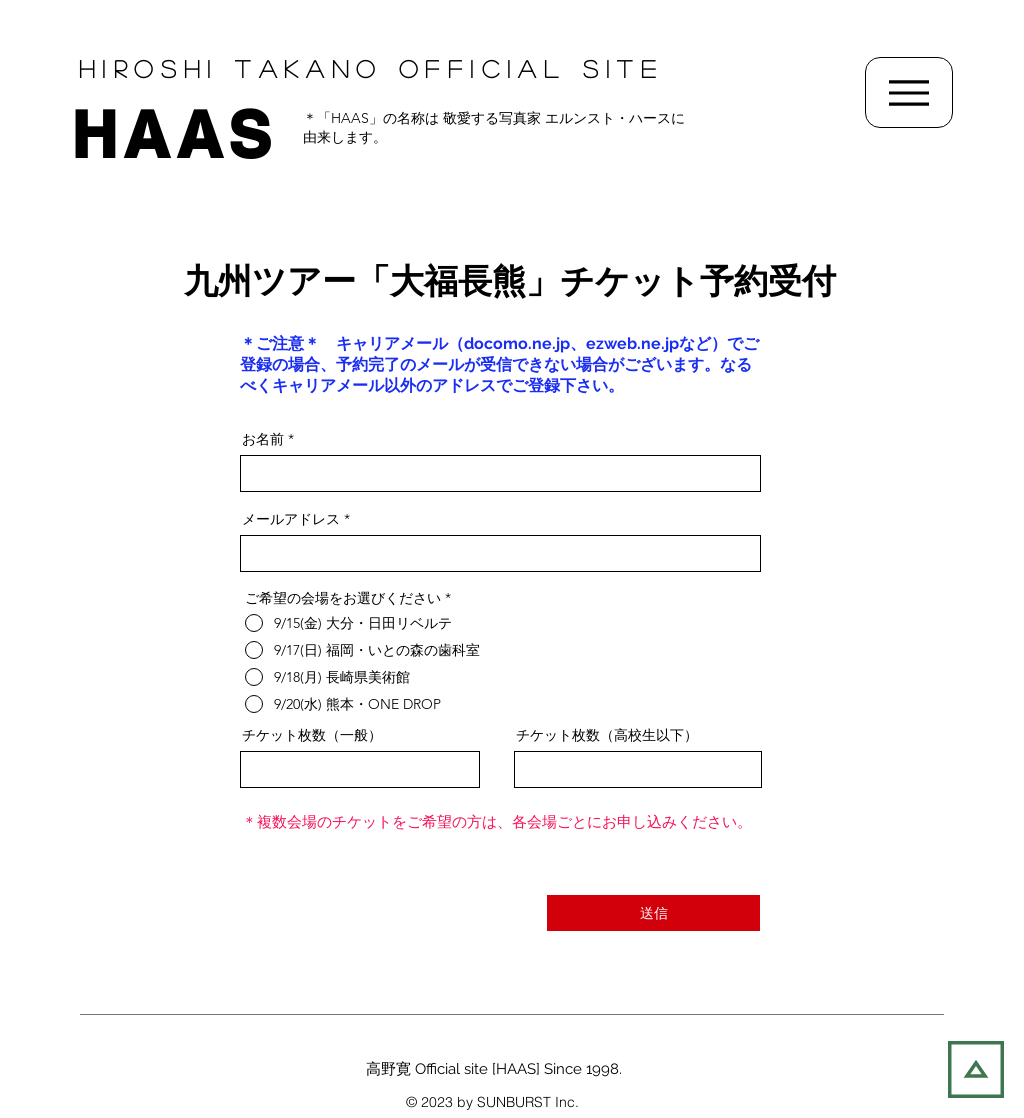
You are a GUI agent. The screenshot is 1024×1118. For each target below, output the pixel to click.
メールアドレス (291, 519)
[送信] (653, 913)
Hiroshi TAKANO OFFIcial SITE (371, 68)
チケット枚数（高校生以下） (607, 735)
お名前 (263, 439)
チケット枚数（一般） (312, 735)
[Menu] (909, 92)
